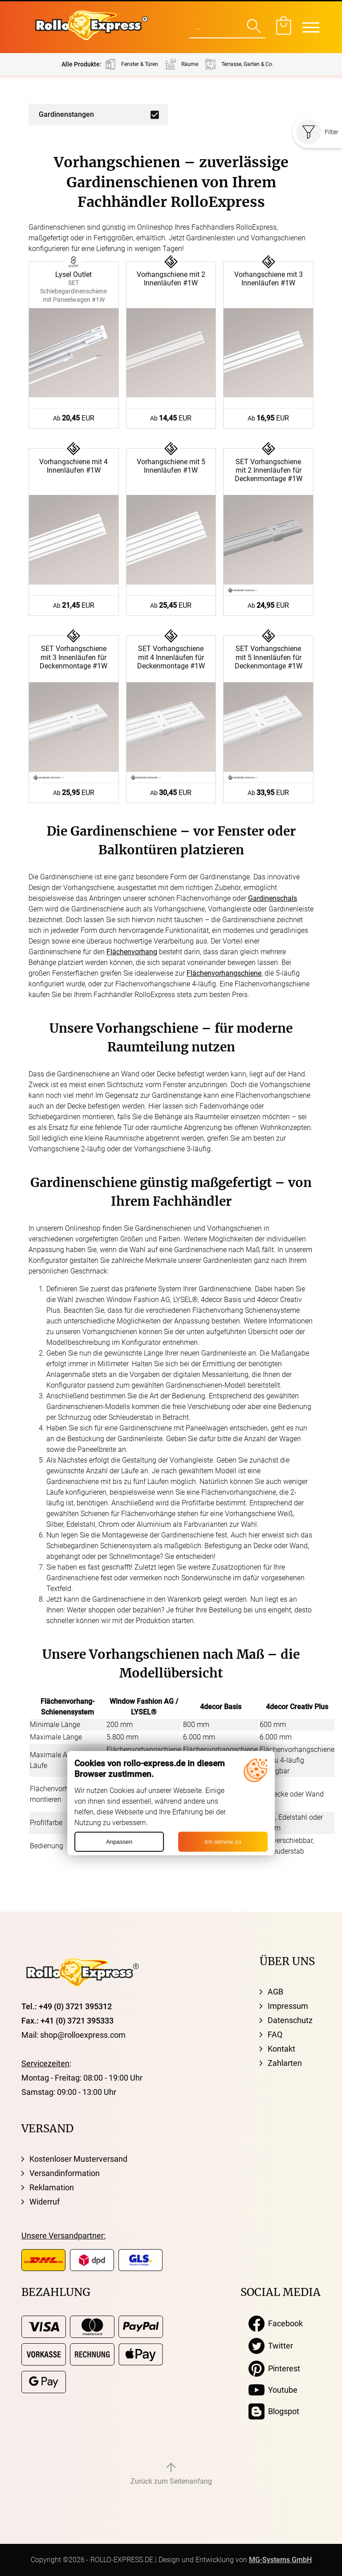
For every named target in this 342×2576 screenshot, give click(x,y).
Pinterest (274, 2369)
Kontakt (281, 2048)
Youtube (272, 2390)
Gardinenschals (272, 898)
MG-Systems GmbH (280, 2559)
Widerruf (44, 2201)
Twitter (270, 2346)
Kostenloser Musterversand (78, 2159)
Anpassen (119, 1841)
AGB (275, 1991)
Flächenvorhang (131, 952)
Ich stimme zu (222, 1841)
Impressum (288, 2006)
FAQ (275, 2034)
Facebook (275, 2324)
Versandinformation (64, 2173)
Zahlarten (285, 2063)
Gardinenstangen (66, 114)
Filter (317, 132)
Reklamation (51, 2187)
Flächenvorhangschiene (224, 973)
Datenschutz (290, 2020)
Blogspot (273, 2411)
